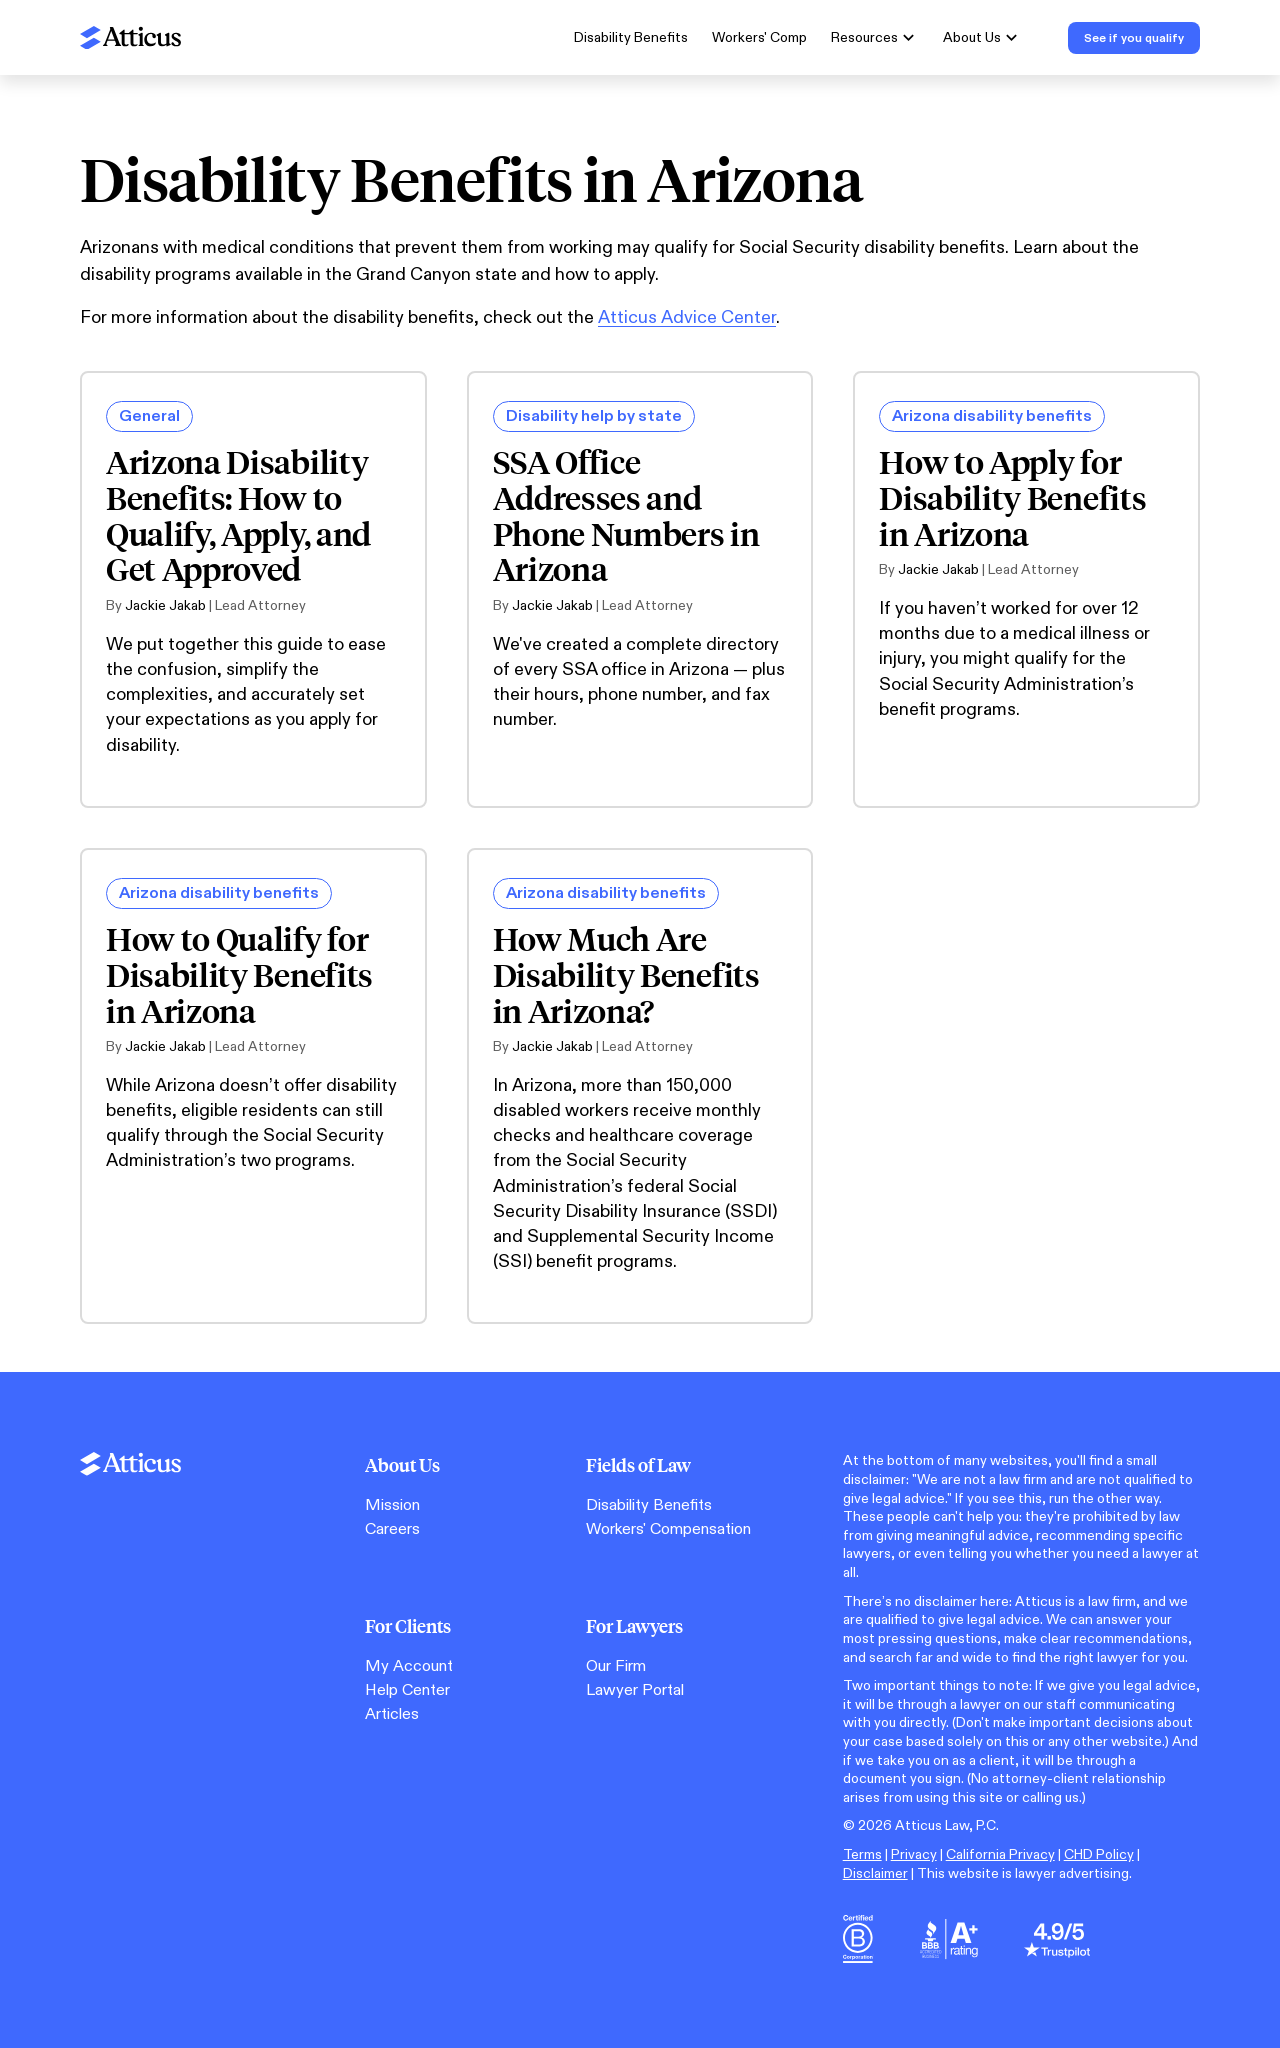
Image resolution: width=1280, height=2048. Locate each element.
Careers (392, 1529)
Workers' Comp (759, 37)
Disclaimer (875, 1873)
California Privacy (1000, 1854)
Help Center (407, 1690)
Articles (392, 1714)
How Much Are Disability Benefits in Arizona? (626, 975)
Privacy (914, 1854)
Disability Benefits (631, 37)
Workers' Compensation (668, 1529)
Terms (862, 1854)
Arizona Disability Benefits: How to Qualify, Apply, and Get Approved (238, 515)
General (149, 416)
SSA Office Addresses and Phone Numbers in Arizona (626, 515)
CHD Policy (1099, 1854)
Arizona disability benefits (992, 416)
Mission (392, 1505)
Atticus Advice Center (687, 317)
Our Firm (616, 1666)
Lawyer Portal (635, 1690)
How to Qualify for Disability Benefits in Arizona (239, 975)
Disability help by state (594, 416)
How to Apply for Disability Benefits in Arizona (1012, 498)
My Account (409, 1666)
